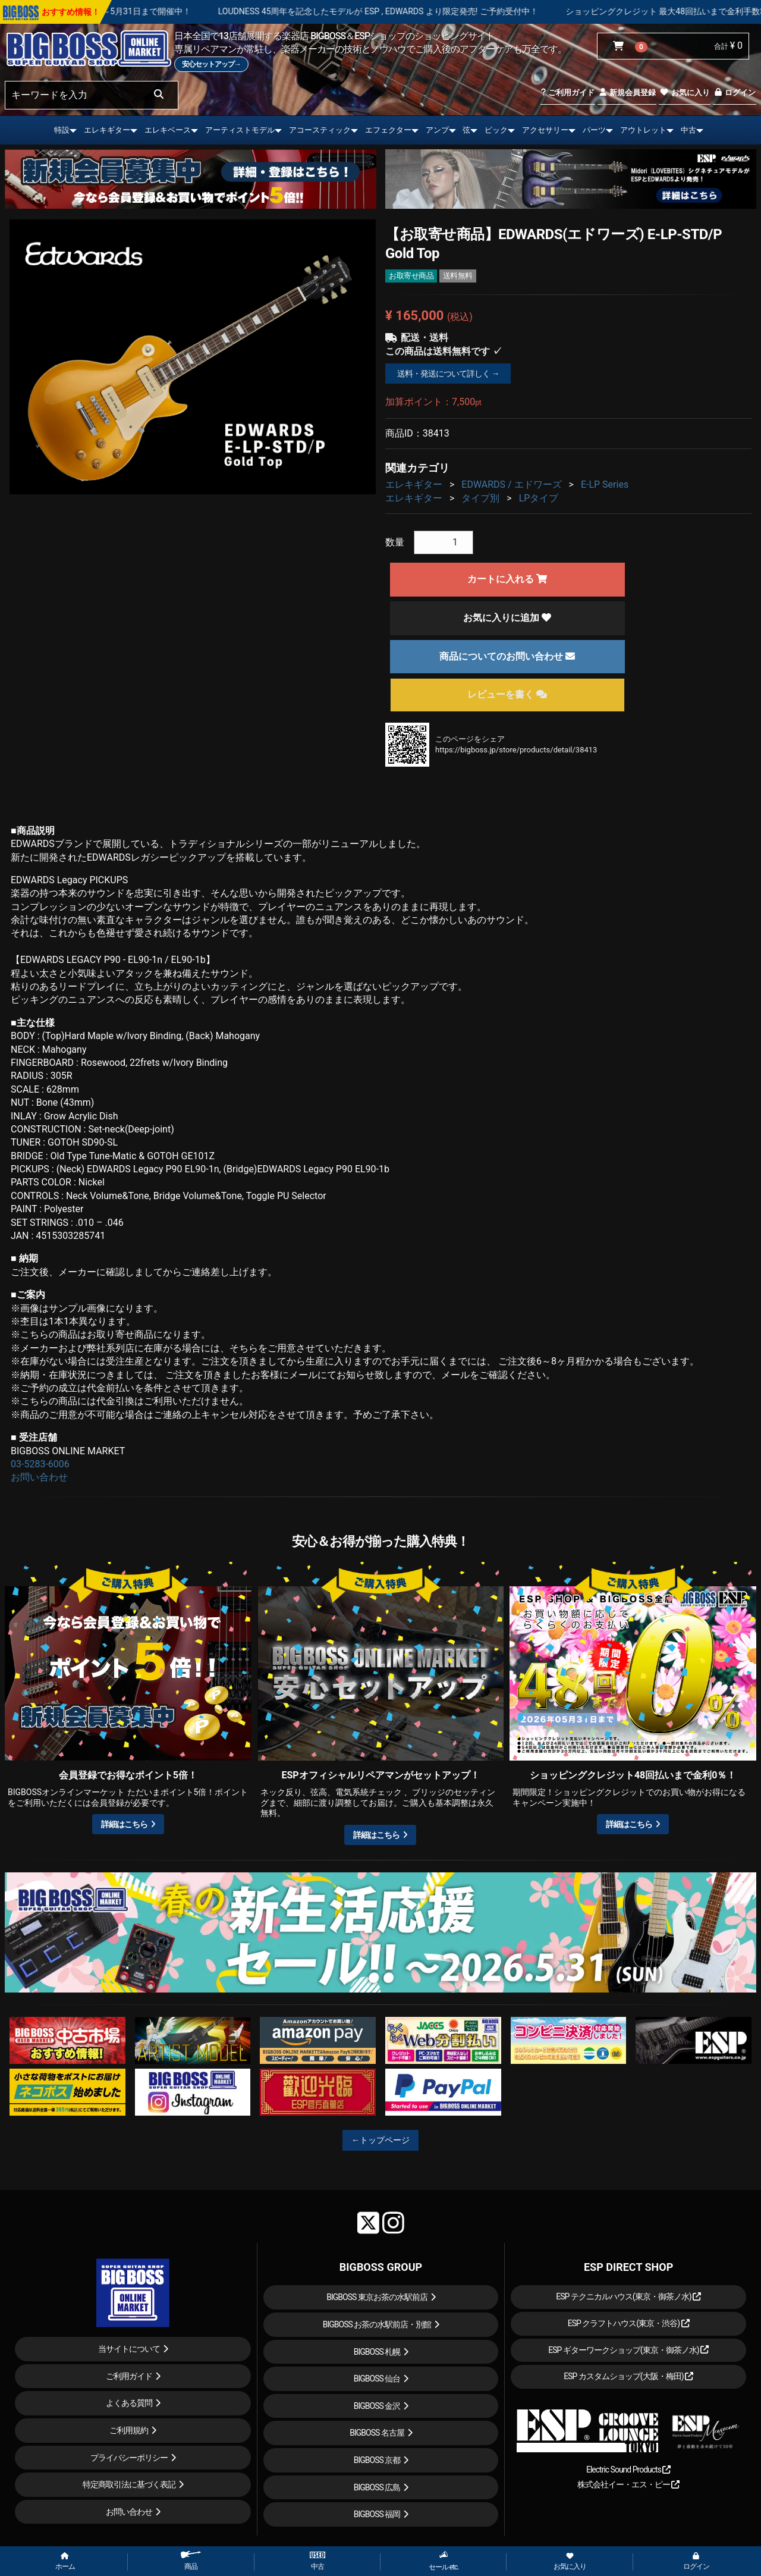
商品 (191, 2561)
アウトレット (643, 129)
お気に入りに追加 (507, 617)
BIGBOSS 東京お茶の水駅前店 (376, 2297)
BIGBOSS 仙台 (377, 2378)
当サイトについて (129, 2349)
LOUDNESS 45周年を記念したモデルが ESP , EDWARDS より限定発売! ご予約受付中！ (430, 11)
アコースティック (320, 129)
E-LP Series (604, 484)
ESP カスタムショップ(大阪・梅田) (628, 2376)
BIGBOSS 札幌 (377, 2352)
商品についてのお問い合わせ (507, 656)
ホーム (65, 2561)
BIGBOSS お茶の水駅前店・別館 (377, 2324)
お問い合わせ (39, 1477)
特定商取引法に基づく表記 (129, 2484)
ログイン (734, 92)
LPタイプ (539, 498)
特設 (62, 129)
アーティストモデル (240, 129)
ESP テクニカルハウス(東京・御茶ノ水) (628, 2296)
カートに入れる (507, 579)
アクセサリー (545, 129)
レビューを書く (507, 694)
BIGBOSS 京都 (377, 2460)
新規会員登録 (627, 92)
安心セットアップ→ (211, 64)
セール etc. (444, 2560)
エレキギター (107, 129)
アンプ (437, 129)
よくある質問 (129, 2403)
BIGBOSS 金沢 (377, 2406)
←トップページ (380, 2140)
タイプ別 (480, 498)
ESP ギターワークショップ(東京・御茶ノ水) (628, 2350)
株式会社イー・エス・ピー (628, 2484)
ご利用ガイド (567, 92)
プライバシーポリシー (129, 2457)
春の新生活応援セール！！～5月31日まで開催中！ (148, 11)
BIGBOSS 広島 (377, 2487)
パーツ (594, 129)
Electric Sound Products (628, 2469)
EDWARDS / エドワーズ (511, 484)
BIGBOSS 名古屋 (377, 2432)
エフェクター (388, 129)
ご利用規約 (128, 2430)
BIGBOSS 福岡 (377, 2514)
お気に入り (684, 92)
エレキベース (167, 129)
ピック (496, 129)
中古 (688, 129)
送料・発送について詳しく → (448, 373)
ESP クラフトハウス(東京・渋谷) (629, 2323)
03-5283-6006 (40, 1464)
